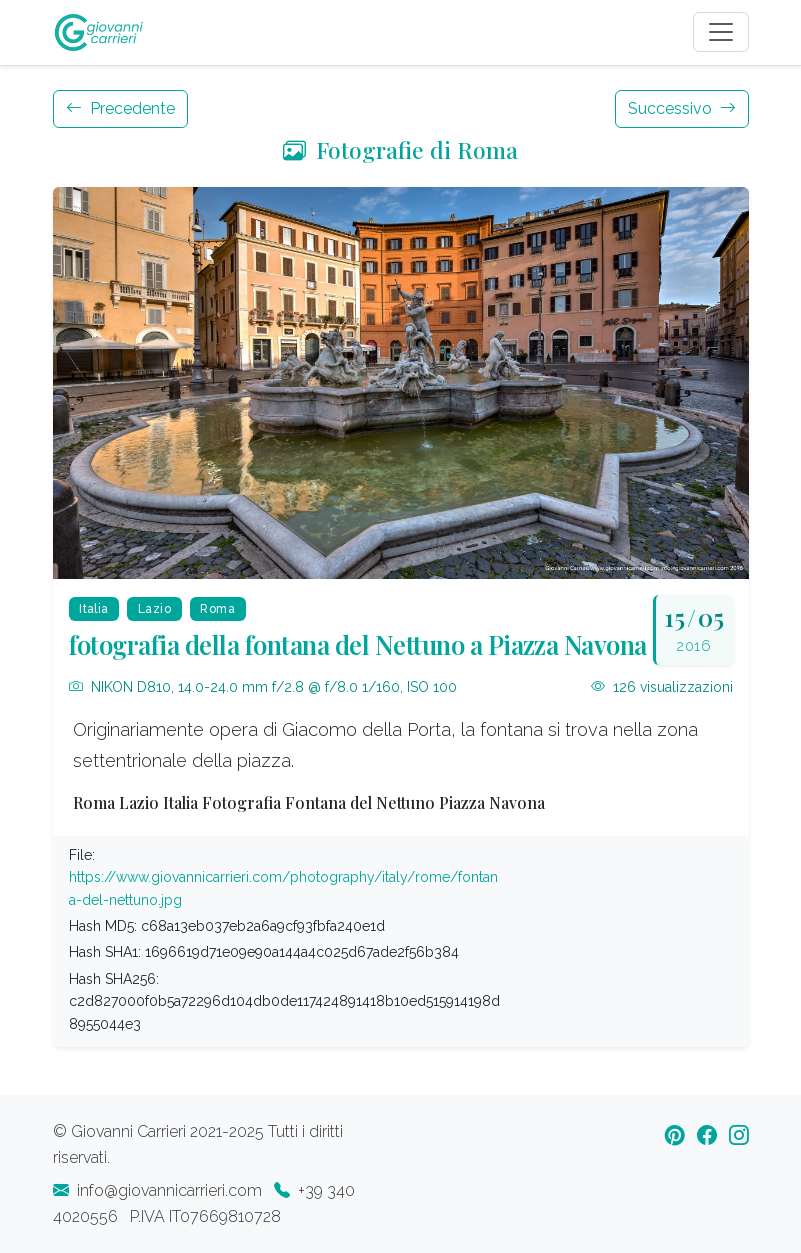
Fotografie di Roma (400, 149)
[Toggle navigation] (721, 32)
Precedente (120, 108)
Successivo (682, 108)
